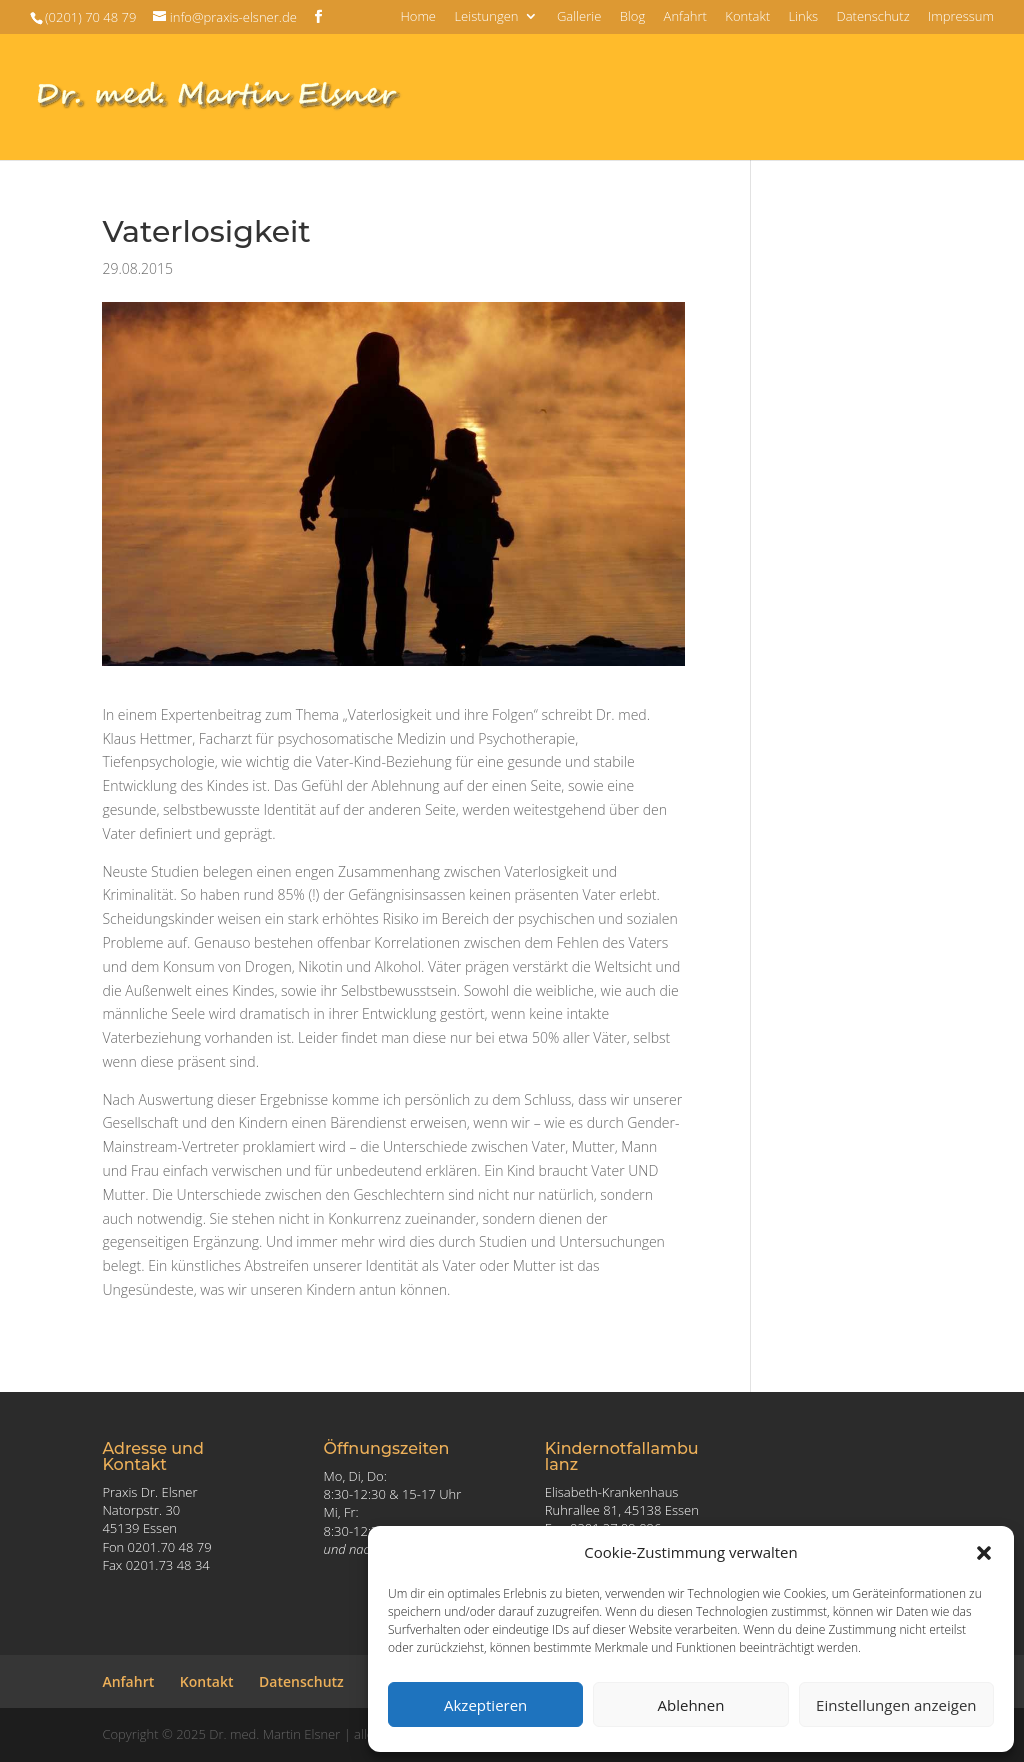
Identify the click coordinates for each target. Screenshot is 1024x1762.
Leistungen (486, 17)
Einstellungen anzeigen (896, 1705)
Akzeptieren (485, 1705)
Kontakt (747, 17)
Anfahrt (685, 17)
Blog (632, 17)
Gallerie (579, 17)
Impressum (961, 17)
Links (803, 17)
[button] (984, 1553)
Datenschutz (872, 17)
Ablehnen (691, 1705)
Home (418, 17)
